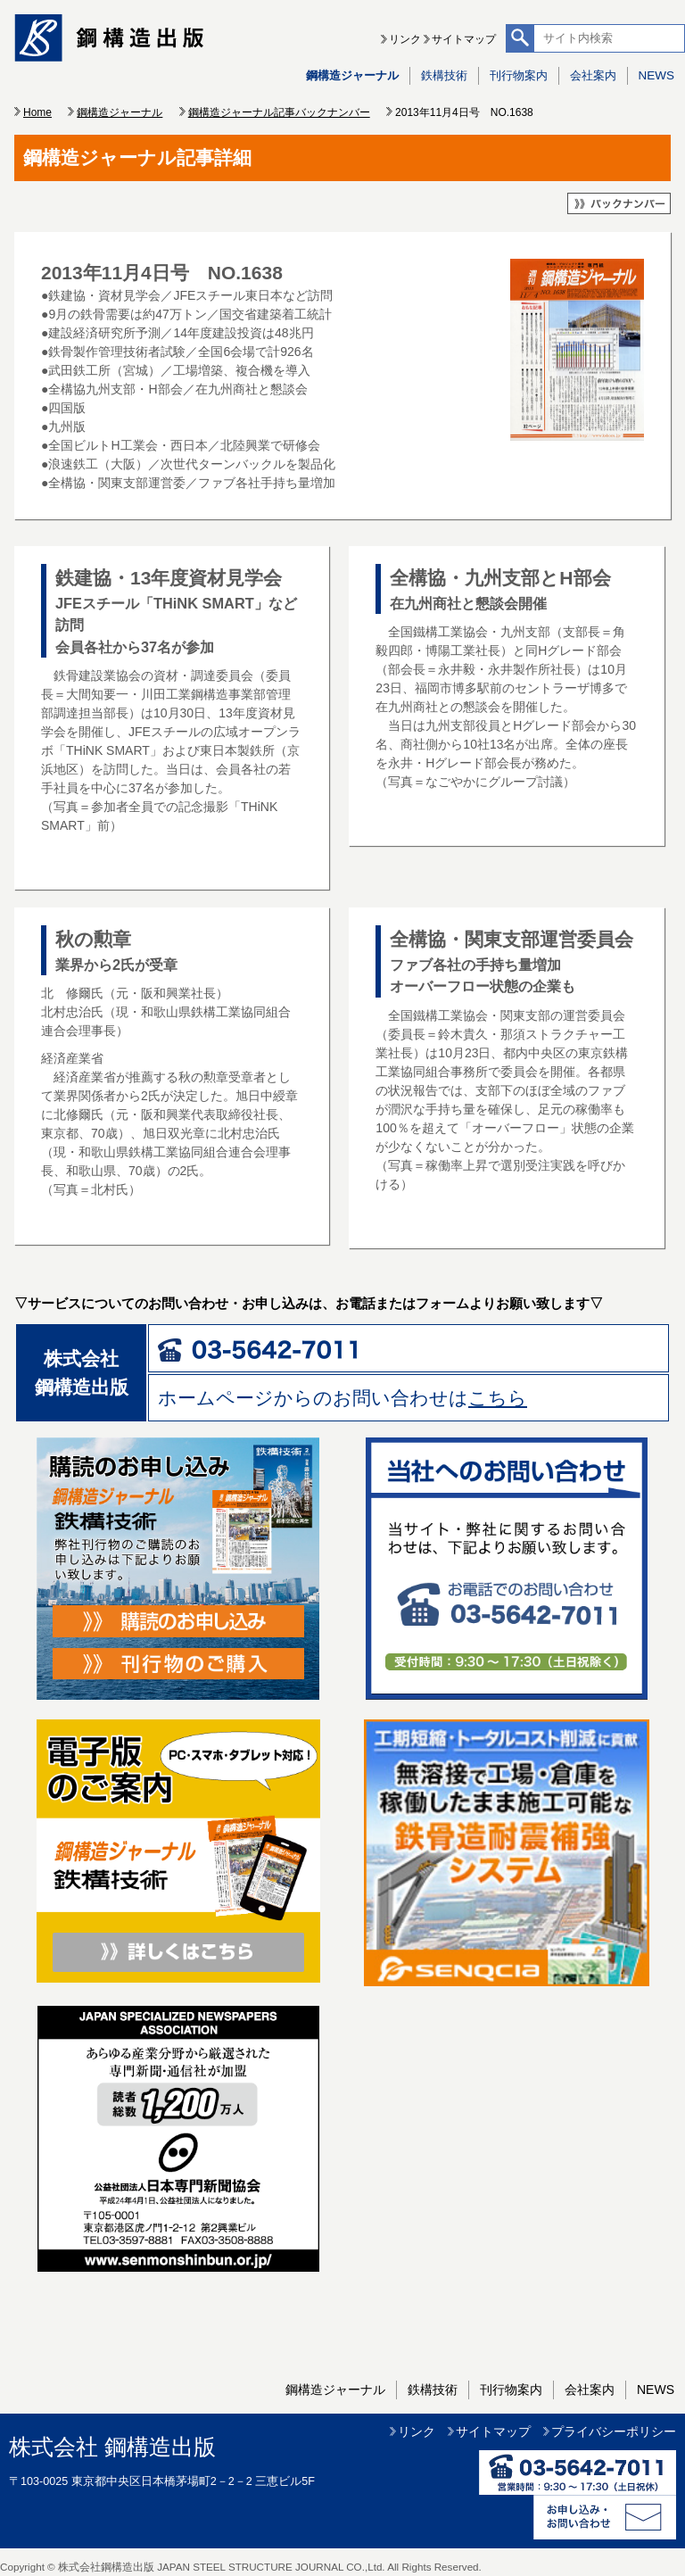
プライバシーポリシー (613, 2431)
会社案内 (593, 75)
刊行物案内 (519, 75)
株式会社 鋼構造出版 (112, 2447)
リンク (405, 39)
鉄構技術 (444, 75)
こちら (497, 1397)
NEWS (656, 75)
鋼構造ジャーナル (352, 75)
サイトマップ (464, 39)
